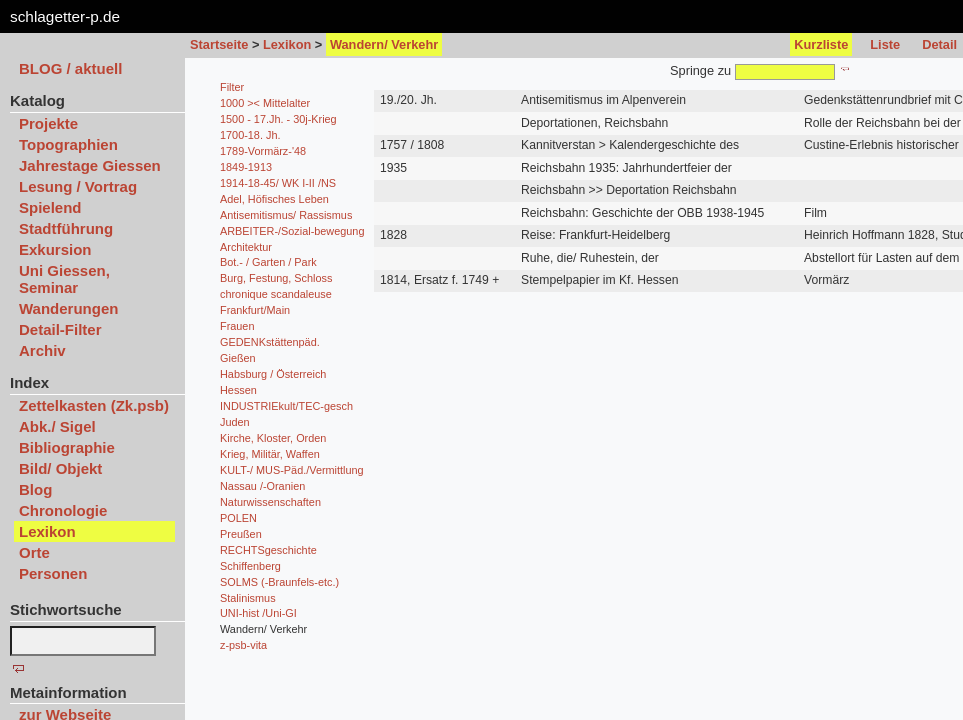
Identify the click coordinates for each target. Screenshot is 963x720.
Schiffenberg (250, 566)
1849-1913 (246, 167)
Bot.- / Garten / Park (268, 262)
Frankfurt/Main (255, 310)
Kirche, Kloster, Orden (273, 438)
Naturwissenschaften (270, 502)
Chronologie (63, 510)
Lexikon (287, 44)
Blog (35, 489)
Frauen (237, 326)
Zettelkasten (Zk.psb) (94, 405)
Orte (34, 552)
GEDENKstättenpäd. (270, 342)
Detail (939, 44)
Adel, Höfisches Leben (274, 199)
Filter (232, 87)
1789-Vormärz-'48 (263, 151)
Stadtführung (66, 228)
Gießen (238, 358)
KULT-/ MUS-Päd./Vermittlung (292, 470)
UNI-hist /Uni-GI (258, 613)
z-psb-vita (243, 645)
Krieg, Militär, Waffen (270, 454)
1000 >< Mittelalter (265, 103)
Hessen (238, 390)
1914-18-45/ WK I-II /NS (278, 183)
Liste (885, 44)
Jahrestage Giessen (90, 165)
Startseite (219, 44)
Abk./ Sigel (57, 426)
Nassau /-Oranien (262, 486)
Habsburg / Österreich (273, 374)
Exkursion (55, 249)
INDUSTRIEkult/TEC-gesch (286, 406)
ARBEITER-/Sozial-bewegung (292, 231)
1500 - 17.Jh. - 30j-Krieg (278, 119)
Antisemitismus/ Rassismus (286, 215)
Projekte (48, 123)
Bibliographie (67, 447)
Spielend (50, 207)
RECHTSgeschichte (268, 550)
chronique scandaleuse (276, 294)
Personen (53, 573)
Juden (235, 422)
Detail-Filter (60, 329)
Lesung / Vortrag (78, 186)
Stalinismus (248, 598)
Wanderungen (68, 308)
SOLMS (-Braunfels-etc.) (279, 582)
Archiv (42, 350)
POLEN (238, 518)
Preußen (241, 534)
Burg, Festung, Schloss (276, 278)
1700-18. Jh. (250, 135)
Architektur (246, 247)
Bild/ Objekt (60, 468)
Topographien (68, 144)
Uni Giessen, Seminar (64, 279)
